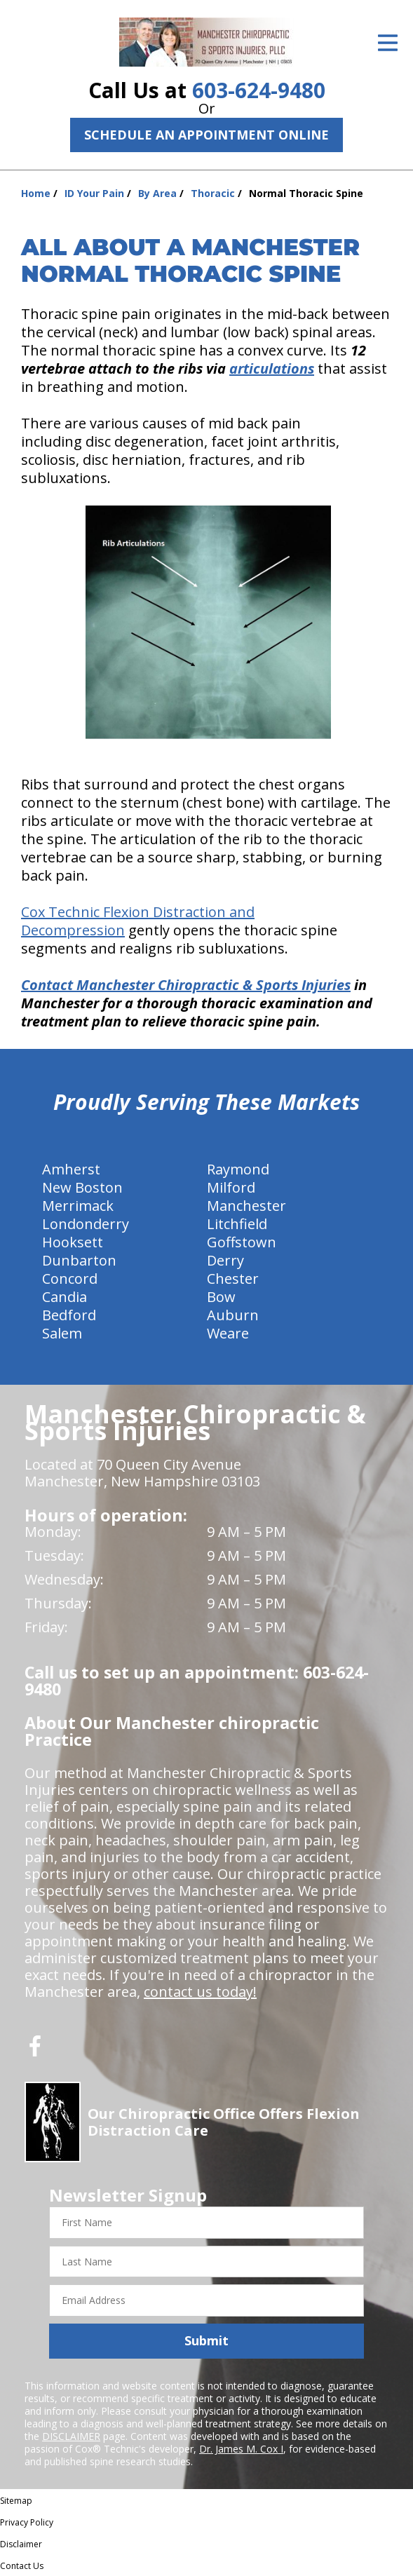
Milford (231, 1187)
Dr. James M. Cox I (241, 2448)
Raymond (238, 1169)
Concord (69, 1278)
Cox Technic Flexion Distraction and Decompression (138, 921)
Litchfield (237, 1223)
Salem (62, 1333)
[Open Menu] (388, 43)
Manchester (246, 1205)
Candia (64, 1296)
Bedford (69, 1315)
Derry (225, 1260)
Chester (233, 1278)
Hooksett (72, 1242)
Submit (206, 2340)
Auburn (233, 1315)
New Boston (82, 1187)
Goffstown (241, 1242)
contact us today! (200, 1991)
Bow (221, 1296)
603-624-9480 (258, 90)
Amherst (71, 1169)
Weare (228, 1333)
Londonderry (85, 1223)
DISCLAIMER (71, 2436)
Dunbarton (79, 1260)
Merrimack (78, 1205)
